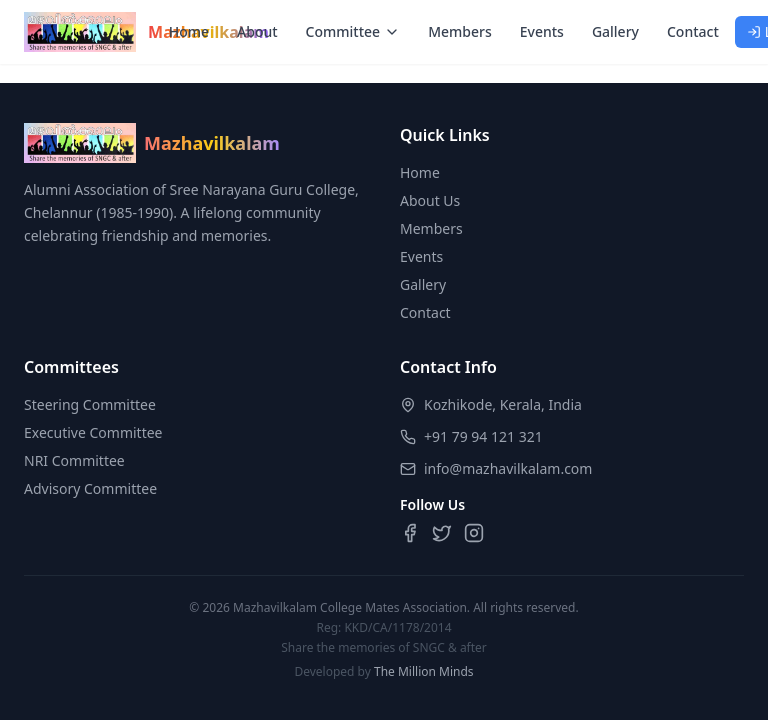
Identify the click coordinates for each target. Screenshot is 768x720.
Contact (693, 31)
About (257, 31)
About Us (430, 200)
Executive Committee (93, 432)
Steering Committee (90, 404)
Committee (353, 31)
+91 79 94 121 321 (483, 436)
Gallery (615, 31)
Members (460, 31)
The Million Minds (424, 671)
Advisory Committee (90, 488)
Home (189, 31)
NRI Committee (74, 460)
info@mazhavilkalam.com (508, 468)
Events (542, 31)
